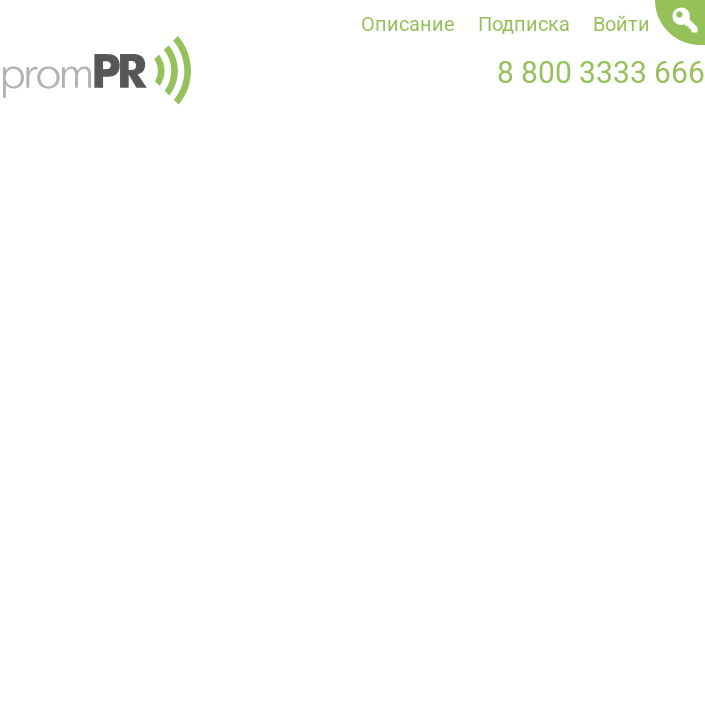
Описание (408, 24)
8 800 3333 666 (601, 72)
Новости (41, 176)
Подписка (524, 24)
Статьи (347, 176)
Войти (621, 24)
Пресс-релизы (199, 176)
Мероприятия (495, 176)
